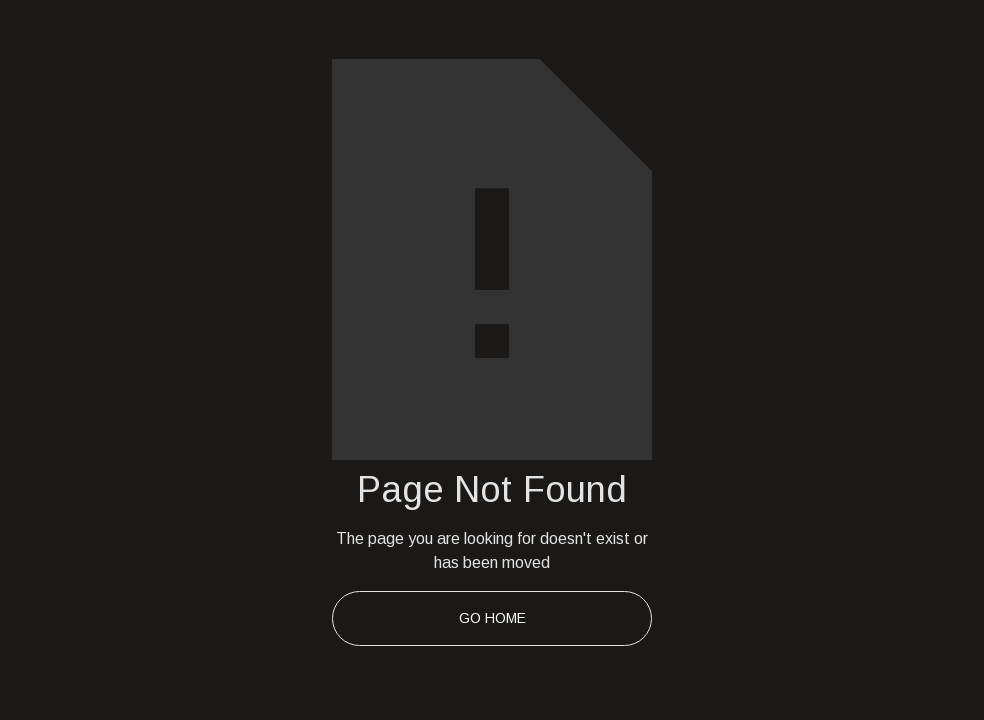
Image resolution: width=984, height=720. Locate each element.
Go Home (492, 618)
